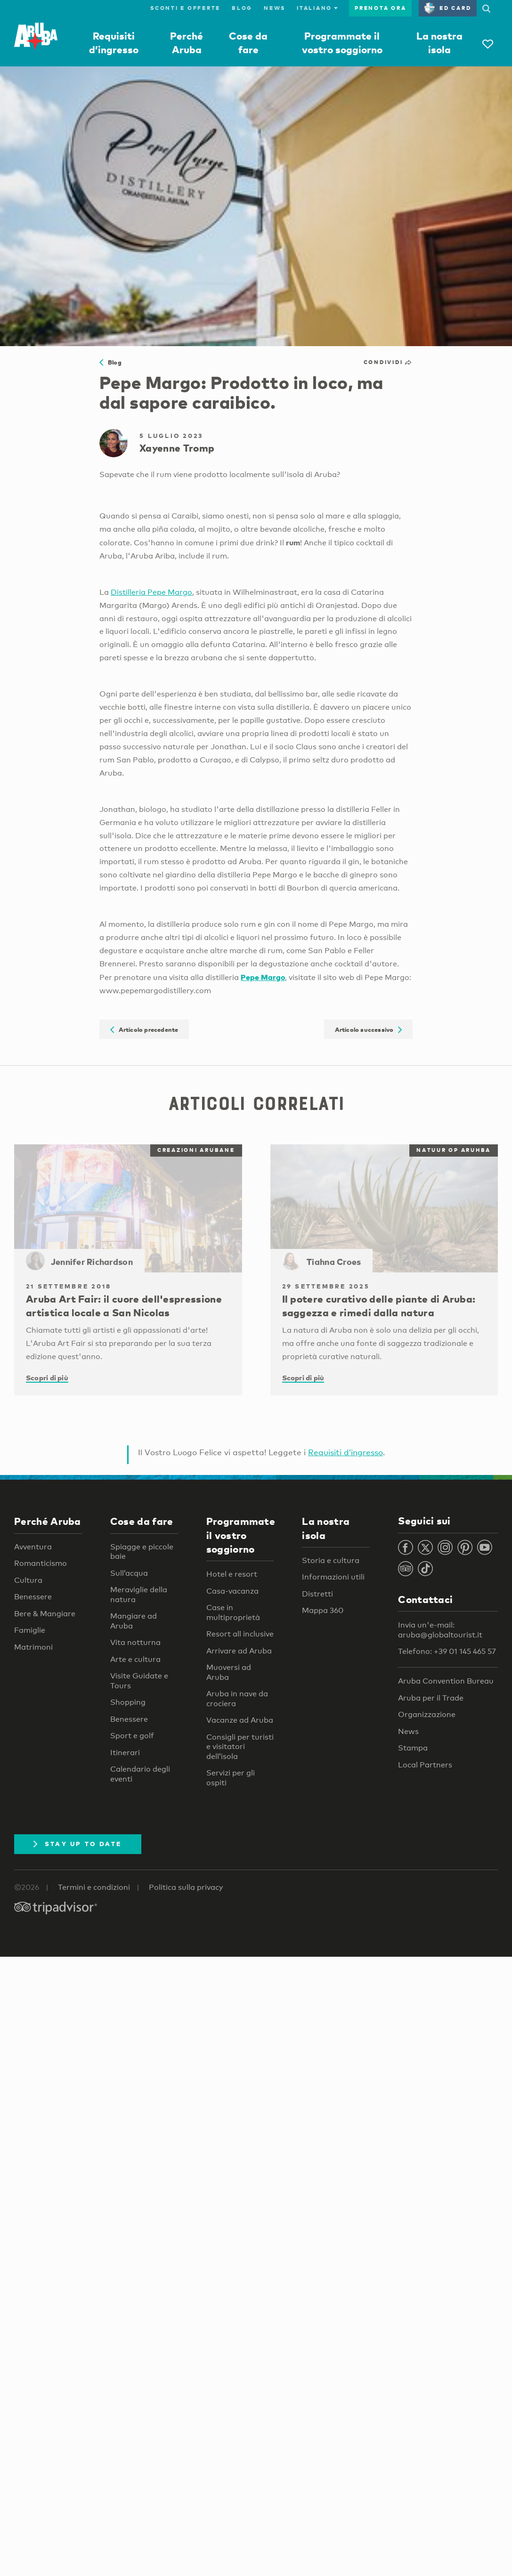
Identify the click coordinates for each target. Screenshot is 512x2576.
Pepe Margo (263, 976)
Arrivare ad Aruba (239, 1650)
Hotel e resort (231, 1574)
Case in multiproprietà (233, 1612)
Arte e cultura (135, 1659)
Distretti (317, 1593)
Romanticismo (40, 1563)
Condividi (388, 362)
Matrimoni (33, 1647)
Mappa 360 (322, 1610)
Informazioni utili (333, 1576)
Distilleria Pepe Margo (151, 592)
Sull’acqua (129, 1573)
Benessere (33, 1596)
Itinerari (125, 1752)
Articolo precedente (144, 1029)
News (274, 8)
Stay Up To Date (77, 1843)
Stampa (413, 1747)
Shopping (128, 1702)
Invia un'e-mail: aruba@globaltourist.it (440, 1629)
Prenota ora (380, 8)
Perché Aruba (47, 1521)
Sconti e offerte (185, 8)
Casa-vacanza (232, 1591)
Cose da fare (141, 1521)
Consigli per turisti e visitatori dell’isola (240, 1747)
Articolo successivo (368, 1029)
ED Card (447, 8)
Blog (242, 8)
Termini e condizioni (94, 1887)
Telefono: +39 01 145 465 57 (447, 1651)
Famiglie (29, 1630)
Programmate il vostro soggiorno (240, 1535)
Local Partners (425, 1764)
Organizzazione (426, 1714)
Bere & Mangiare (44, 1613)
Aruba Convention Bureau (446, 1681)
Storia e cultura (330, 1560)
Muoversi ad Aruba (228, 1672)
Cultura (28, 1580)
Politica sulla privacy (186, 1887)
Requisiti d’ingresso (345, 1452)
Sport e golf (132, 1735)
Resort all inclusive (240, 1633)
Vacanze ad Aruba (239, 1720)
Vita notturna (135, 1642)
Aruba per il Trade (430, 1697)
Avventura (33, 1546)
